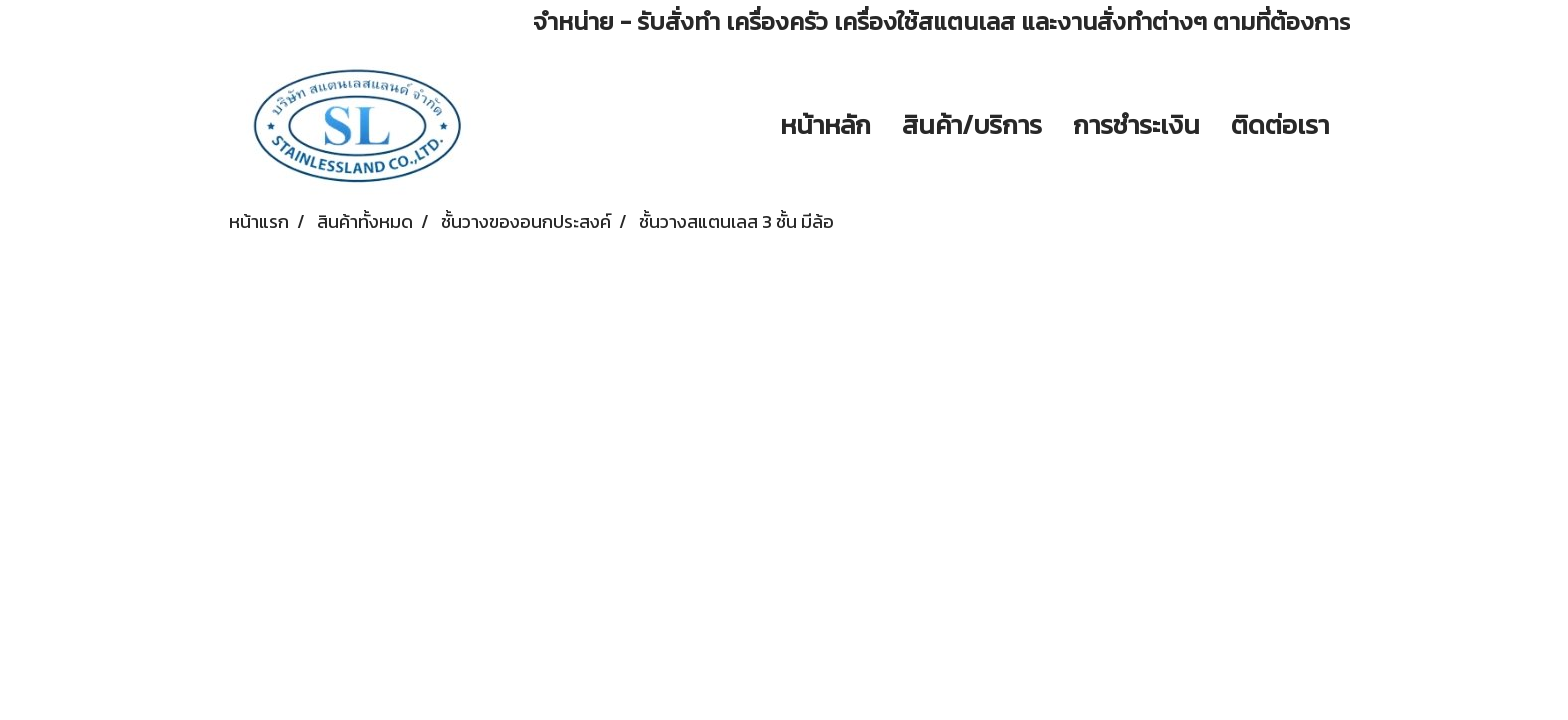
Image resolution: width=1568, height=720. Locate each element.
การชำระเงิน (1136, 124)
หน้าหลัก (825, 124)
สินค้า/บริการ (972, 124)
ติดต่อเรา (1280, 124)
